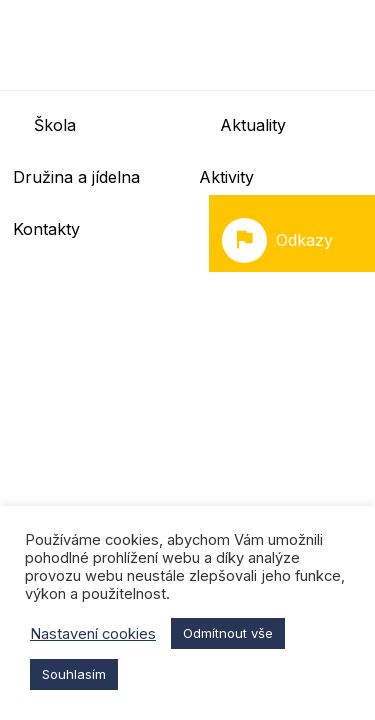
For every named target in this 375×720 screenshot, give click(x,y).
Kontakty (46, 229)
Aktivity (226, 177)
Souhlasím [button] (74, 674)
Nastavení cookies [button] (93, 634)
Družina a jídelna (76, 177)
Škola (55, 125)
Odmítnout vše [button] (228, 633)
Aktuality (253, 125)
